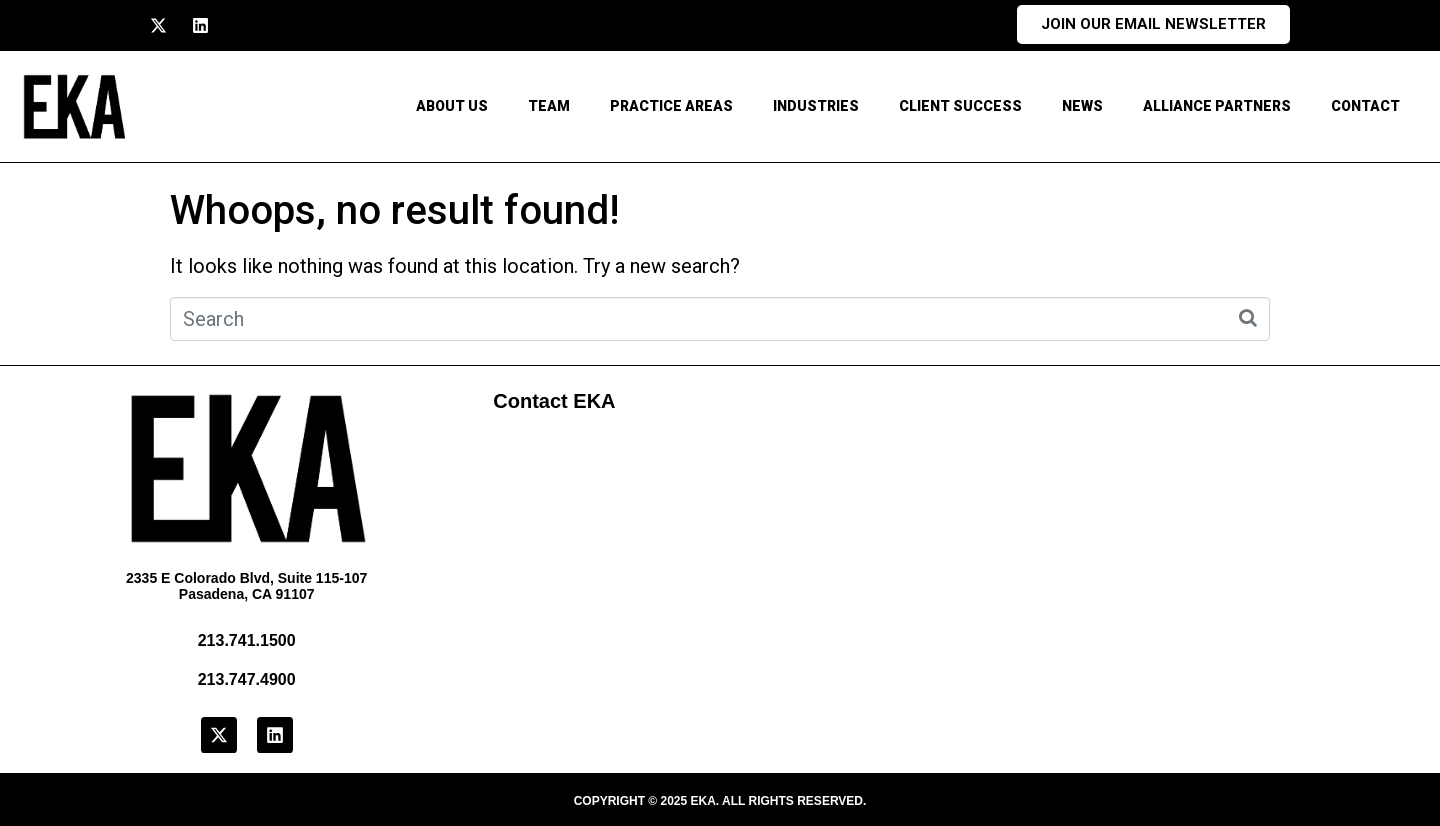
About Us (452, 106)
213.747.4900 (247, 679)
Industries (816, 106)
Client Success (960, 106)
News (1082, 106)
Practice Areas (671, 106)
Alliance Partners (1217, 106)
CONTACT (1365, 106)
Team (549, 106)
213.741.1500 (247, 640)
